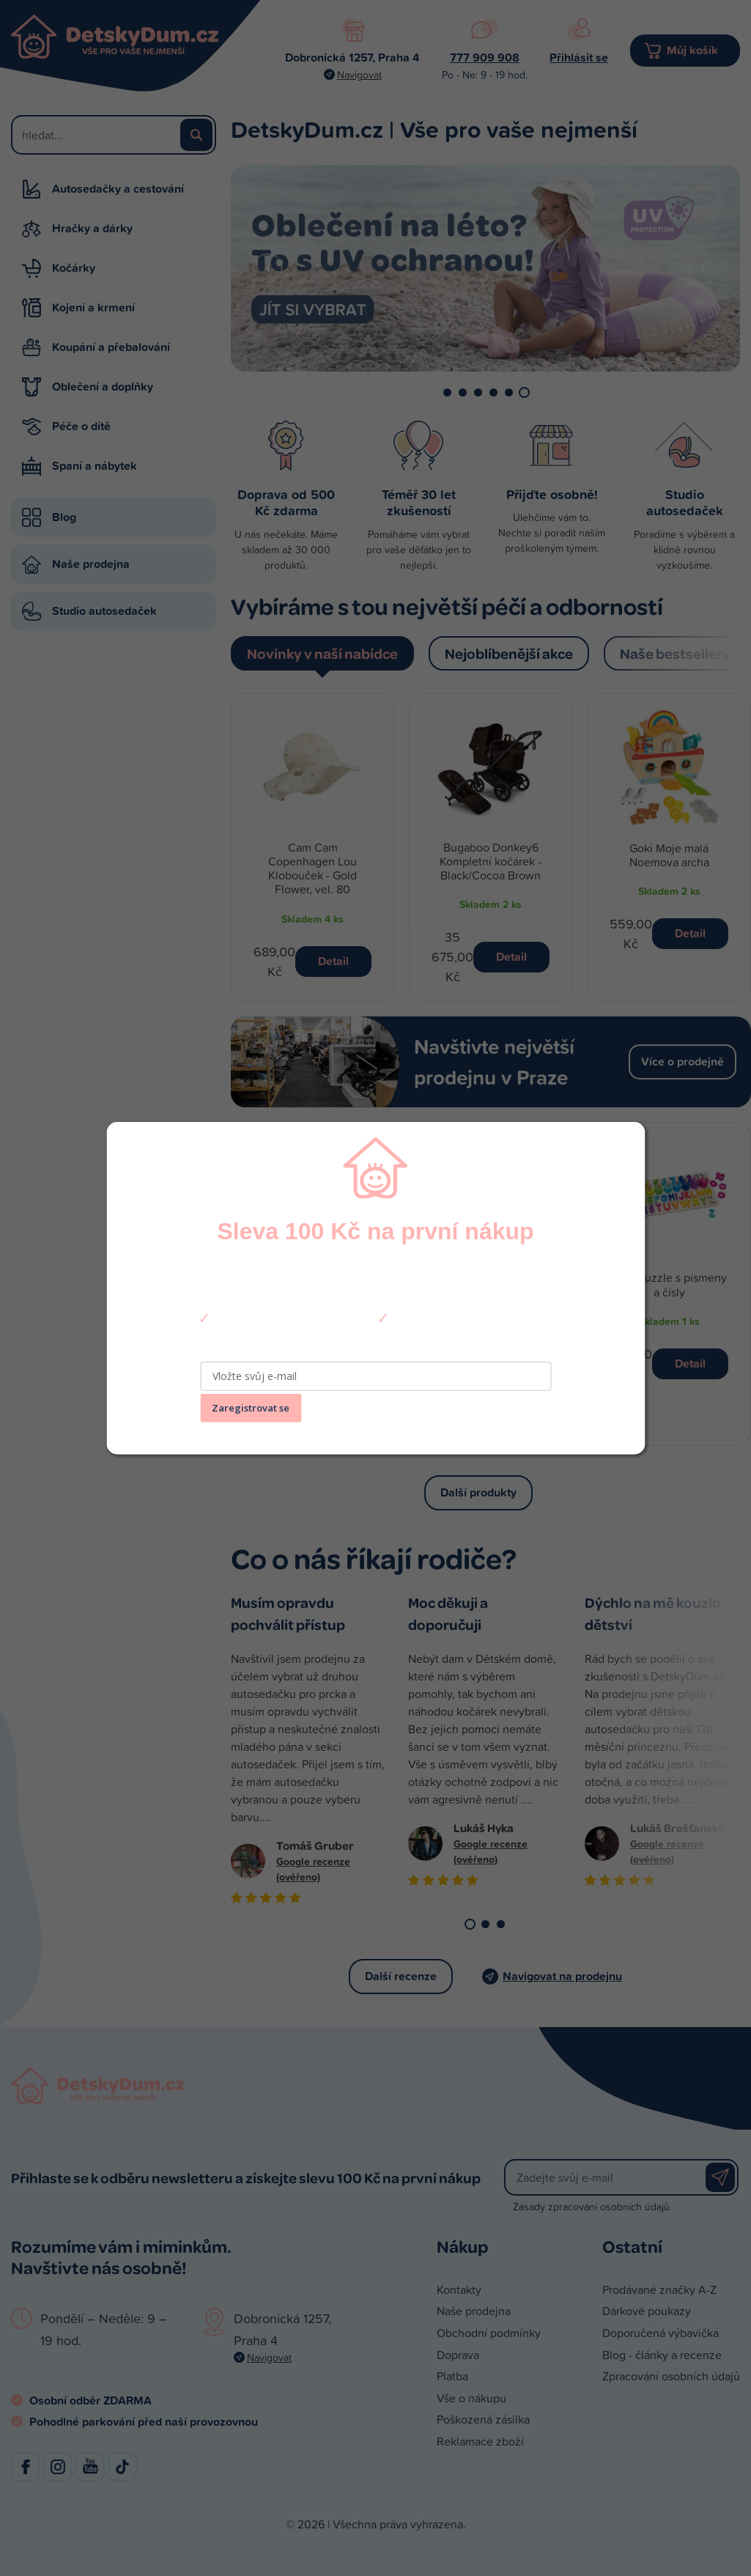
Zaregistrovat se (250, 1407)
